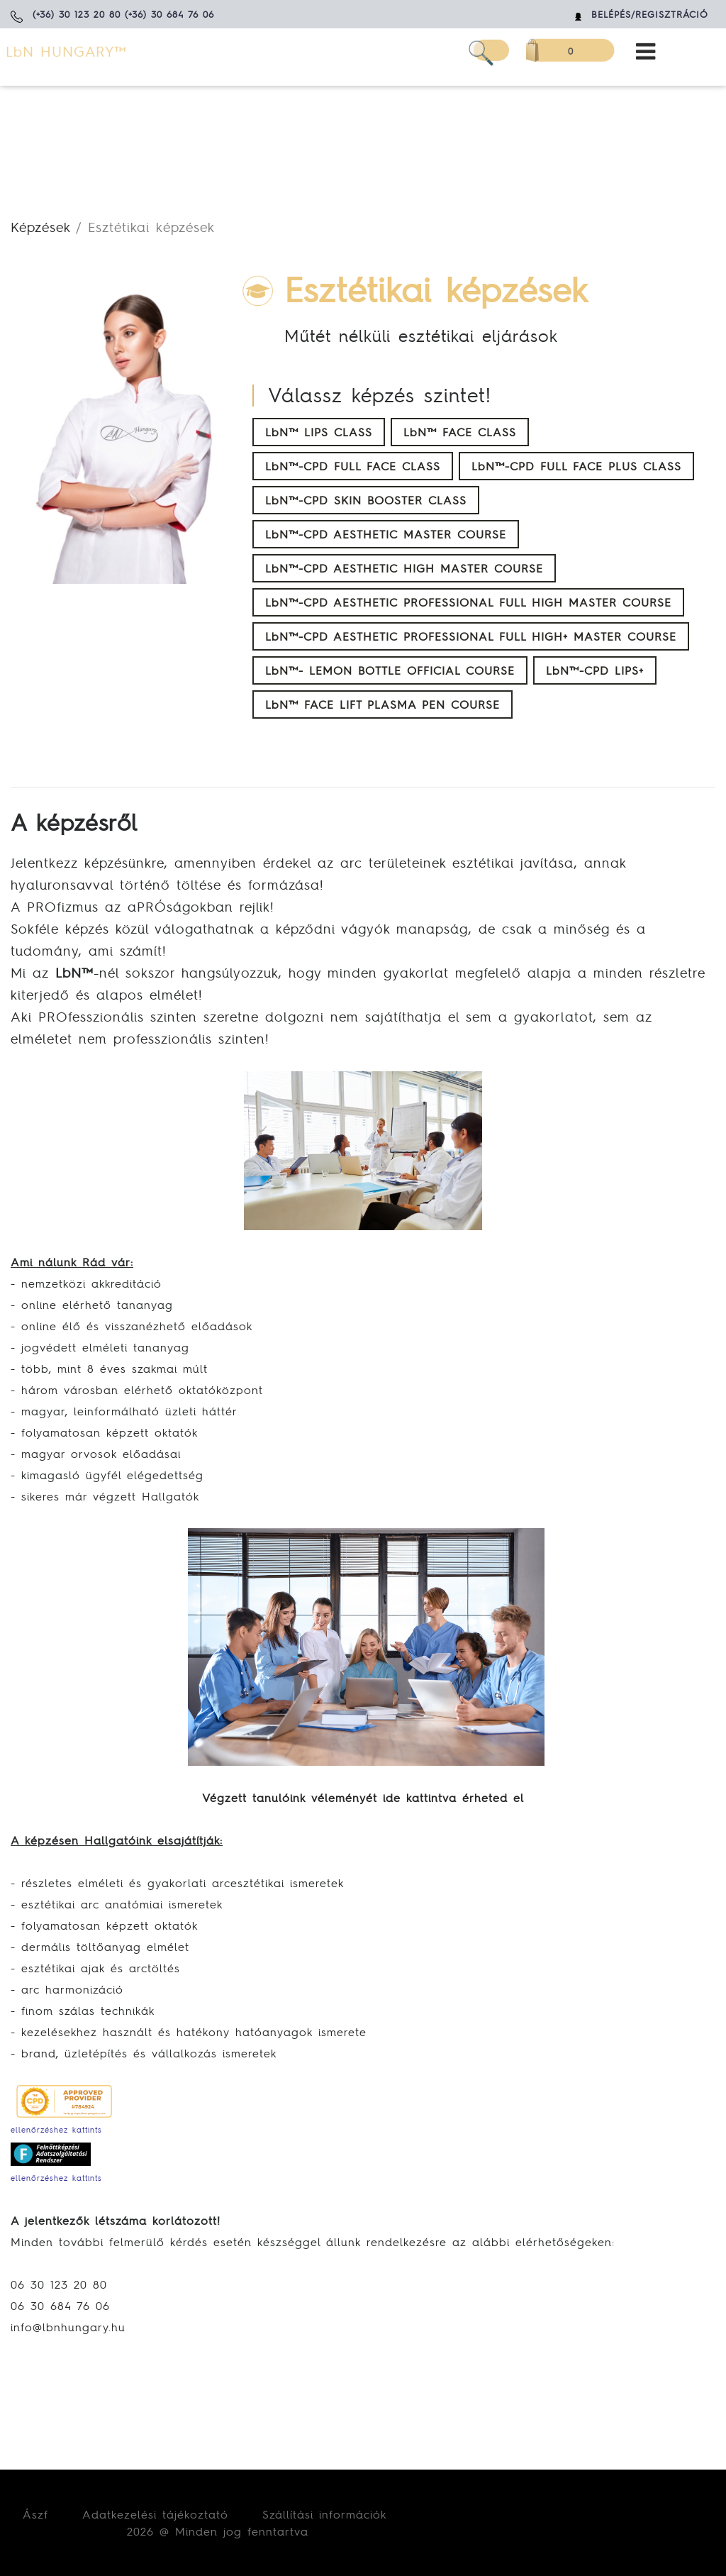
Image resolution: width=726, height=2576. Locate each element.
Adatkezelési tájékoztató (155, 2514)
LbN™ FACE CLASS (459, 432)
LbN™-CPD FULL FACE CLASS (352, 466)
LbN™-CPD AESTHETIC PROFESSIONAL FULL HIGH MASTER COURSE (468, 602)
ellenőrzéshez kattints (56, 2130)
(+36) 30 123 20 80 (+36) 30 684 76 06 (123, 15)
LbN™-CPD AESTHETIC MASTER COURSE (385, 534)
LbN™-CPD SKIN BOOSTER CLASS (366, 500)
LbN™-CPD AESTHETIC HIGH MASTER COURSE (404, 568)
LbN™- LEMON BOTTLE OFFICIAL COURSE (390, 670)
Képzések (40, 227)
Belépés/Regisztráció (649, 15)
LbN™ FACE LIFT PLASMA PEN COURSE (382, 704)
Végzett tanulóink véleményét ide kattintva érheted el (363, 1798)
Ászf (35, 2514)
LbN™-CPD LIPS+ (595, 670)
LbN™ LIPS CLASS (318, 432)
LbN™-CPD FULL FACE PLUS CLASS (576, 466)
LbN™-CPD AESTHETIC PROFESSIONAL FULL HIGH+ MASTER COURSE (470, 636)
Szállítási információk (324, 2514)
